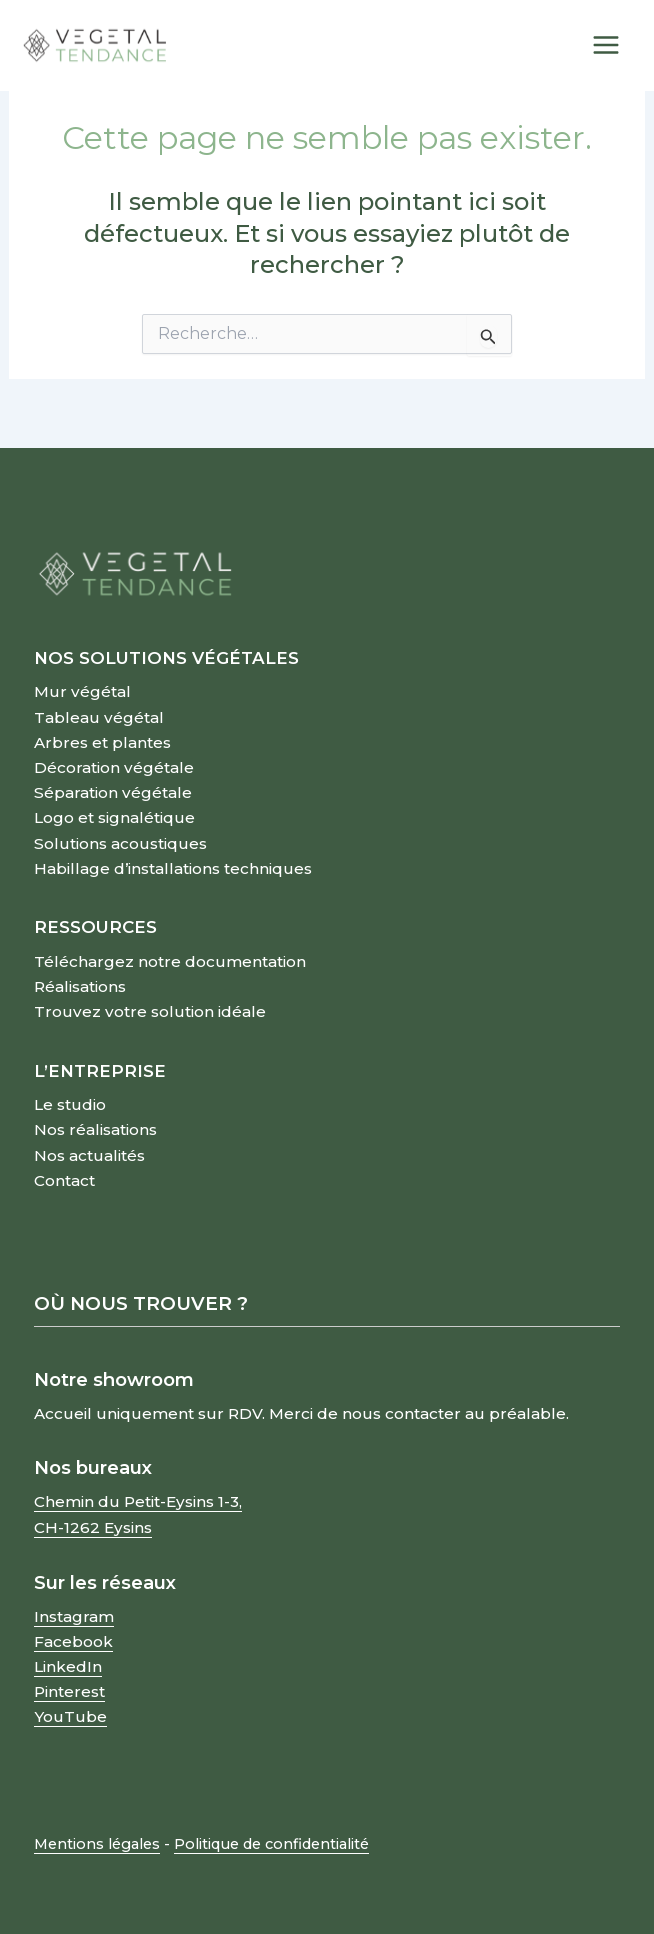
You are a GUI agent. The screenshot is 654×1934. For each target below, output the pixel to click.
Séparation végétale (113, 792)
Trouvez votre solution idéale (150, 1011)
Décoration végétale (114, 767)
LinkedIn (68, 1666)
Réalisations (80, 986)
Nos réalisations (95, 1129)
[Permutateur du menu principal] (607, 46)
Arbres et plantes (102, 742)
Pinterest (69, 1691)
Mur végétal (82, 691)
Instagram (74, 1616)
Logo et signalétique (114, 817)
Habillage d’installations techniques (173, 868)
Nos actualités (89, 1155)
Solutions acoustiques (120, 843)
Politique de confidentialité (271, 1844)
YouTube (70, 1716)
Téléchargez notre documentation (170, 961)
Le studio (70, 1104)
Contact (64, 1180)
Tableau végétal (99, 717)
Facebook (73, 1641)
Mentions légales (97, 1844)
